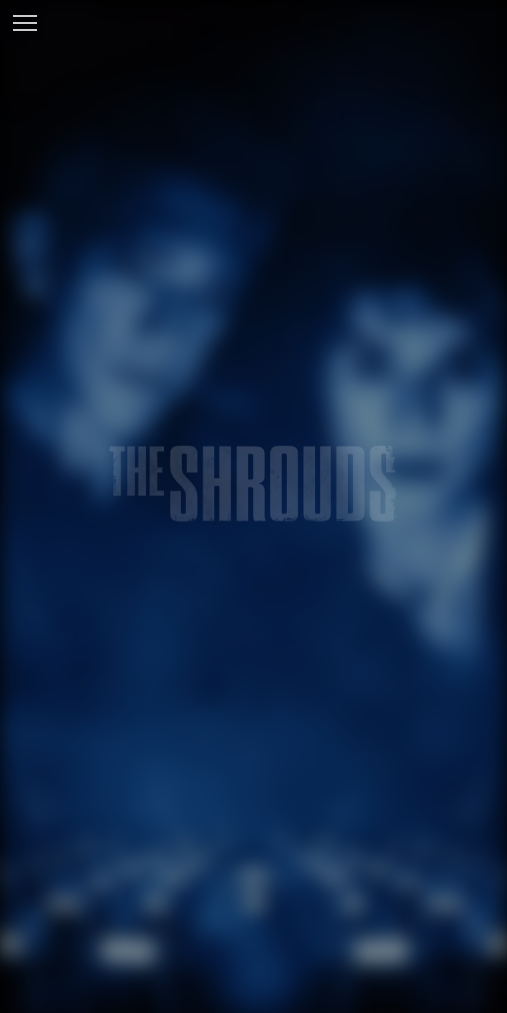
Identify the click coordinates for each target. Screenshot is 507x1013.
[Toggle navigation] (25, 25)
